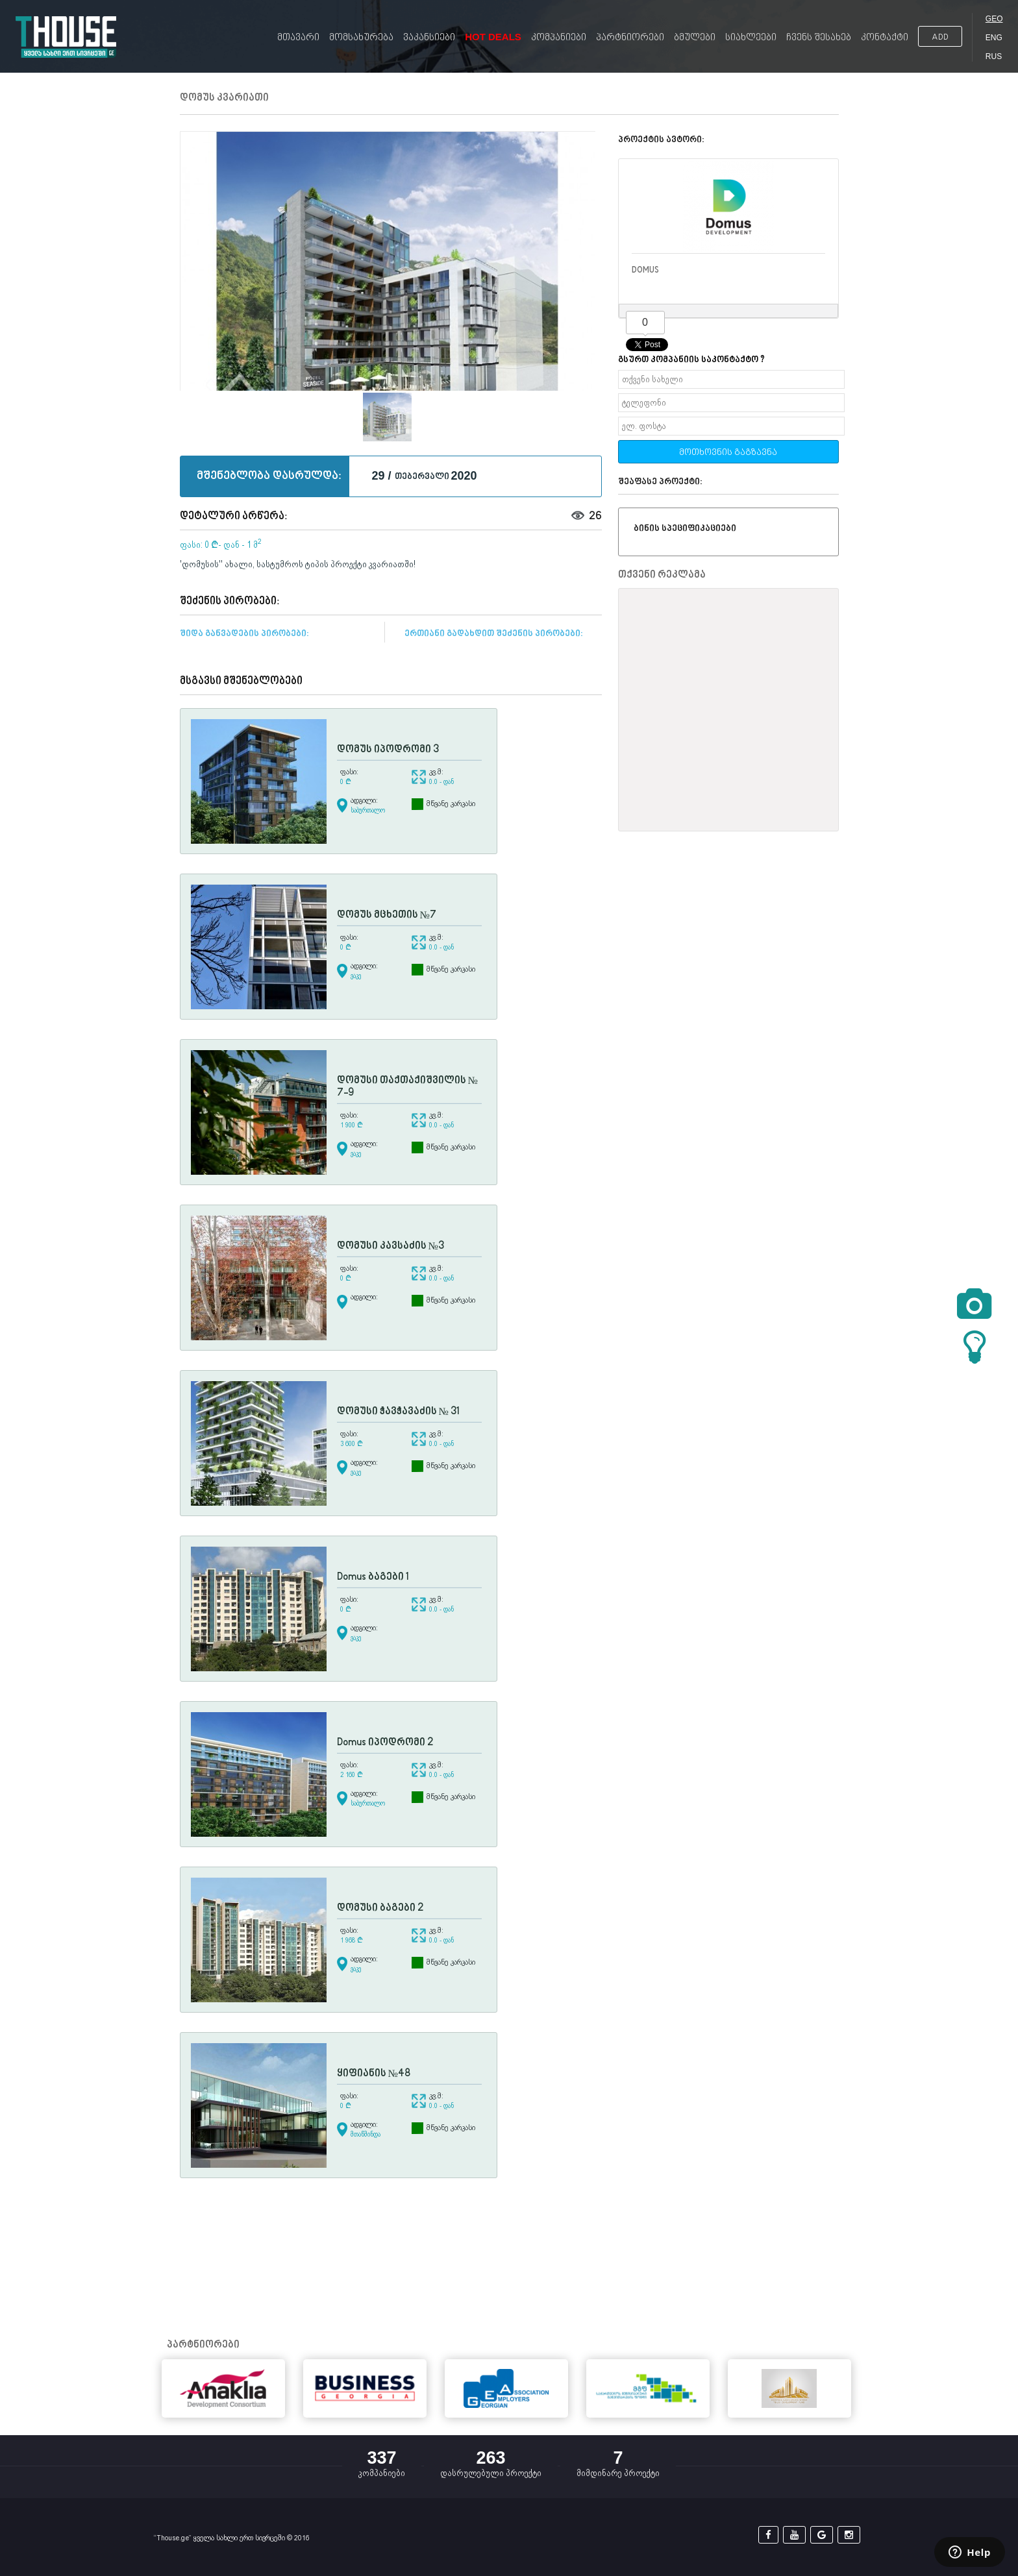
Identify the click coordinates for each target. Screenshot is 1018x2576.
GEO (994, 18)
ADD (940, 37)
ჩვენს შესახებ (818, 38)
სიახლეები (750, 38)
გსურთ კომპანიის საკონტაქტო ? (691, 359)
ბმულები (694, 38)
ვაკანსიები (429, 38)
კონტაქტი (884, 38)
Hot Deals (493, 36)
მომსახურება (361, 38)
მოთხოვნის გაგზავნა (728, 452)
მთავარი (298, 38)
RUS (994, 56)
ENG (994, 37)
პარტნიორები (630, 38)
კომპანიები (558, 38)
